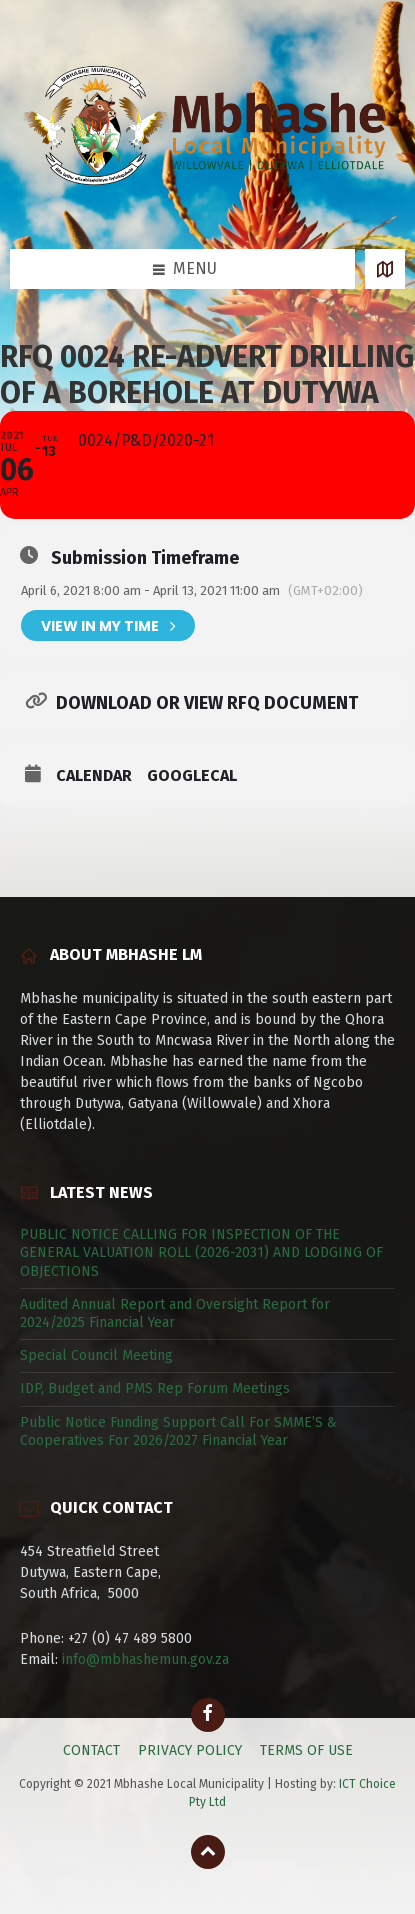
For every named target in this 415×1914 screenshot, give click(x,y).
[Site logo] (207, 208)
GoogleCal (192, 776)
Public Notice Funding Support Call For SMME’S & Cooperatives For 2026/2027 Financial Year (178, 1431)
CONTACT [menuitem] (91, 1750)
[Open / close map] (385, 269)
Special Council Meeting (96, 1355)
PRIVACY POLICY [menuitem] (190, 1750)
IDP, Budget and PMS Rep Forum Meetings (155, 1388)
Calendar (94, 776)
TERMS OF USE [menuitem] (306, 1750)
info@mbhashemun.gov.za (145, 1659)
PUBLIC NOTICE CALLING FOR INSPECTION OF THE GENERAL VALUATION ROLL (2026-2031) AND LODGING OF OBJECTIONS (201, 1252)
